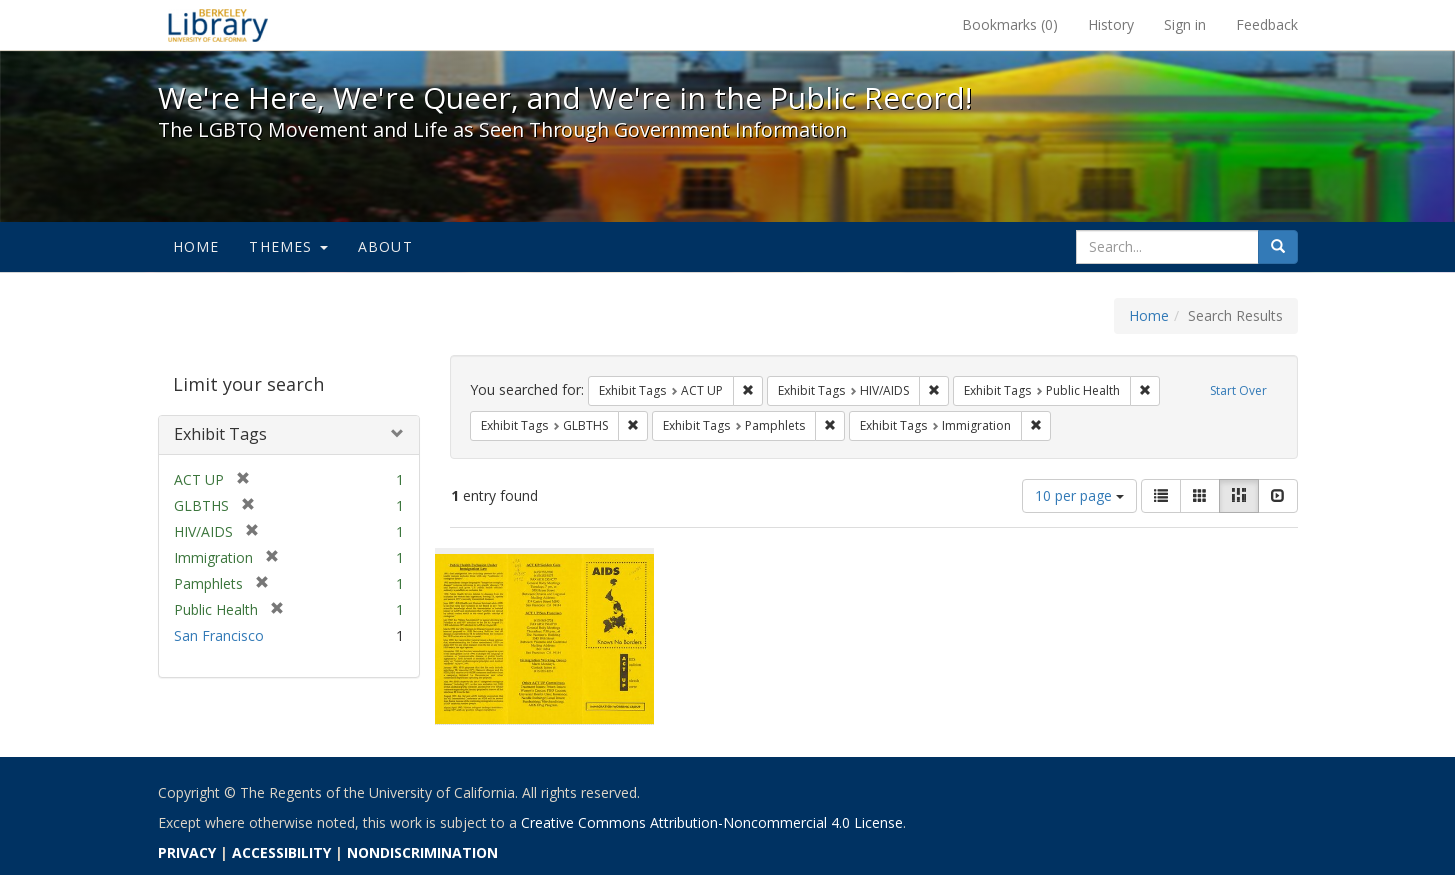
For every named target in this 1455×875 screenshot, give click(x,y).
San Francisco (219, 635)
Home (196, 246)
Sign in (1185, 24)
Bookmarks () (1010, 24)
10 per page (1079, 495)
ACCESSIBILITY (281, 852)
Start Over (1238, 390)
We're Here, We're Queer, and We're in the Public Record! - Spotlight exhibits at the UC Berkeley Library (218, 25)
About (385, 246)
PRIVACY (187, 852)
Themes (288, 246)
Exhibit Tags (220, 434)
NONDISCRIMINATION (422, 852)
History (1111, 24)
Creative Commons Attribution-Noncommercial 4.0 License (712, 822)
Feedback (1267, 24)
